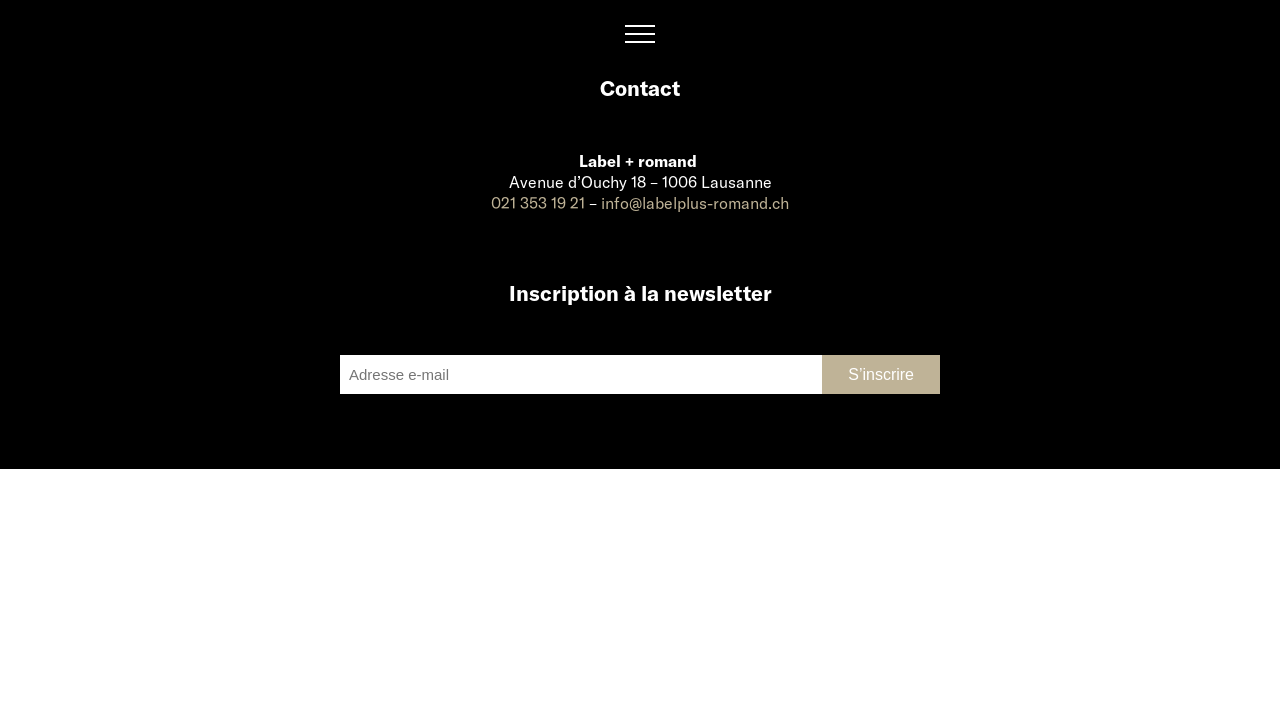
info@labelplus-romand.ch (695, 202)
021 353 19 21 (538, 202)
